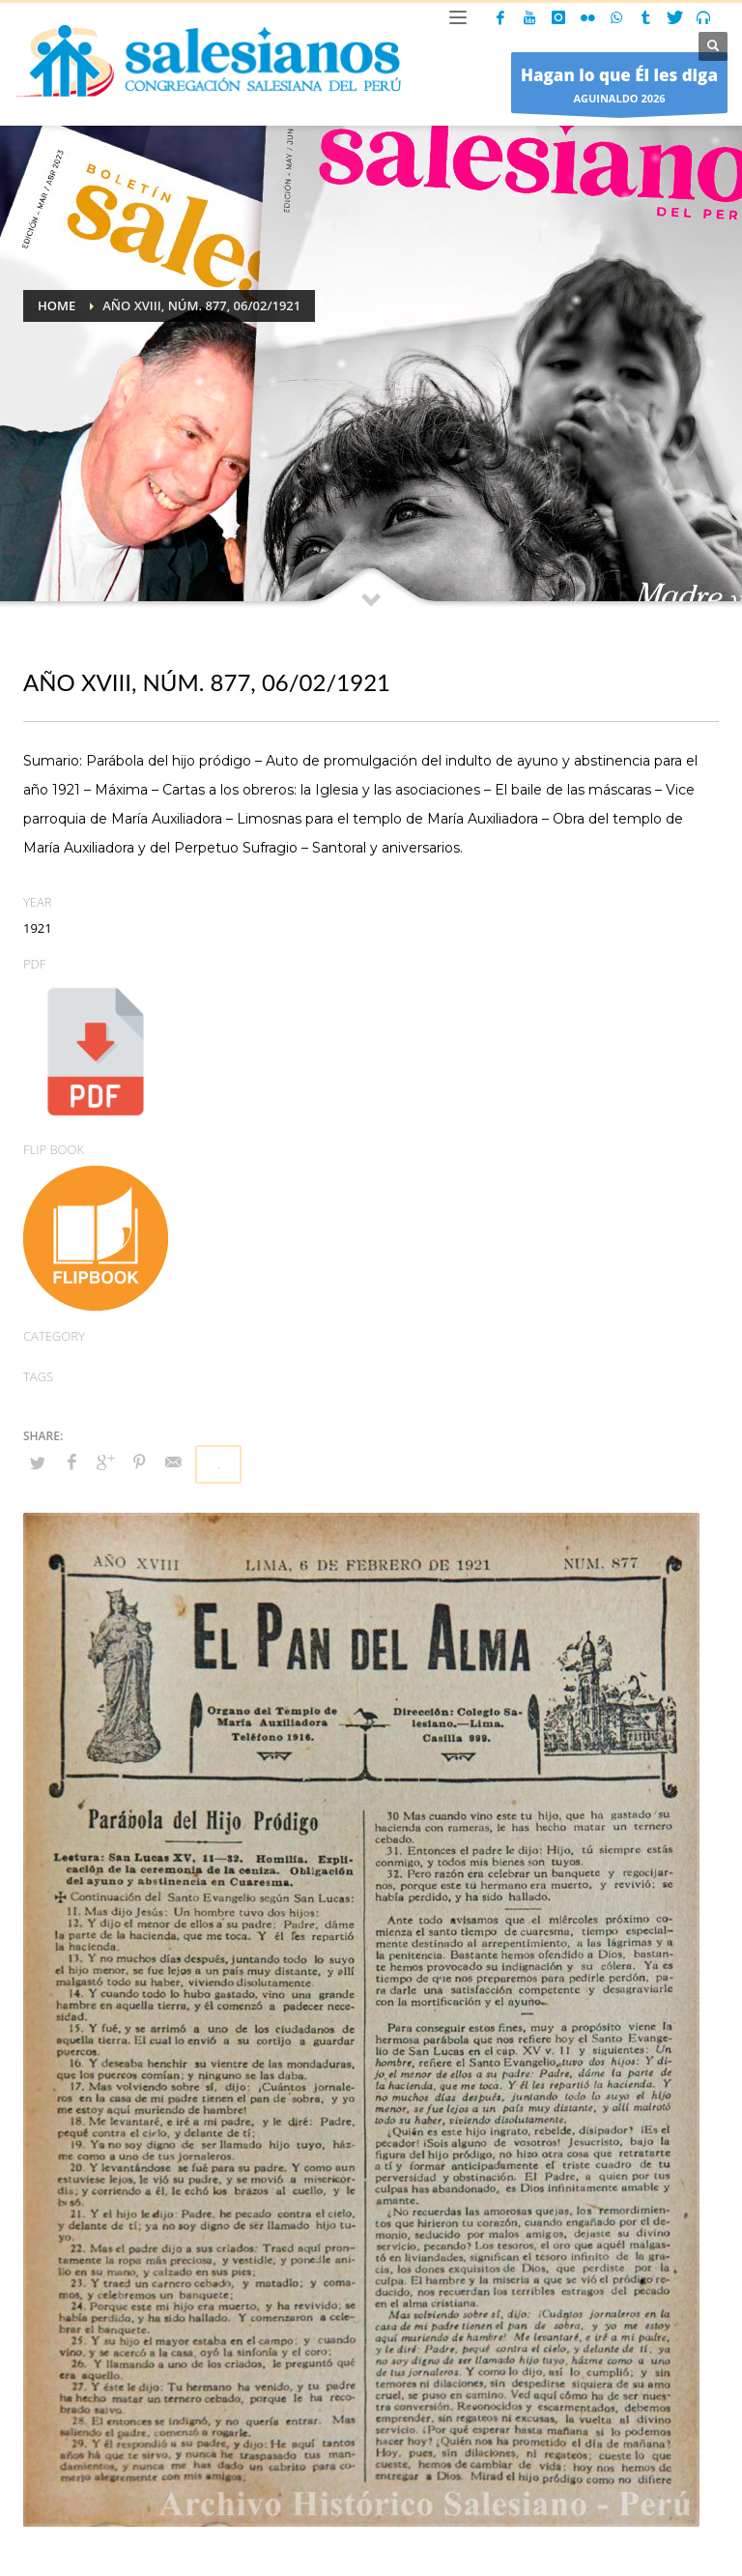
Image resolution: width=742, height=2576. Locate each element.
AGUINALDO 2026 (619, 87)
